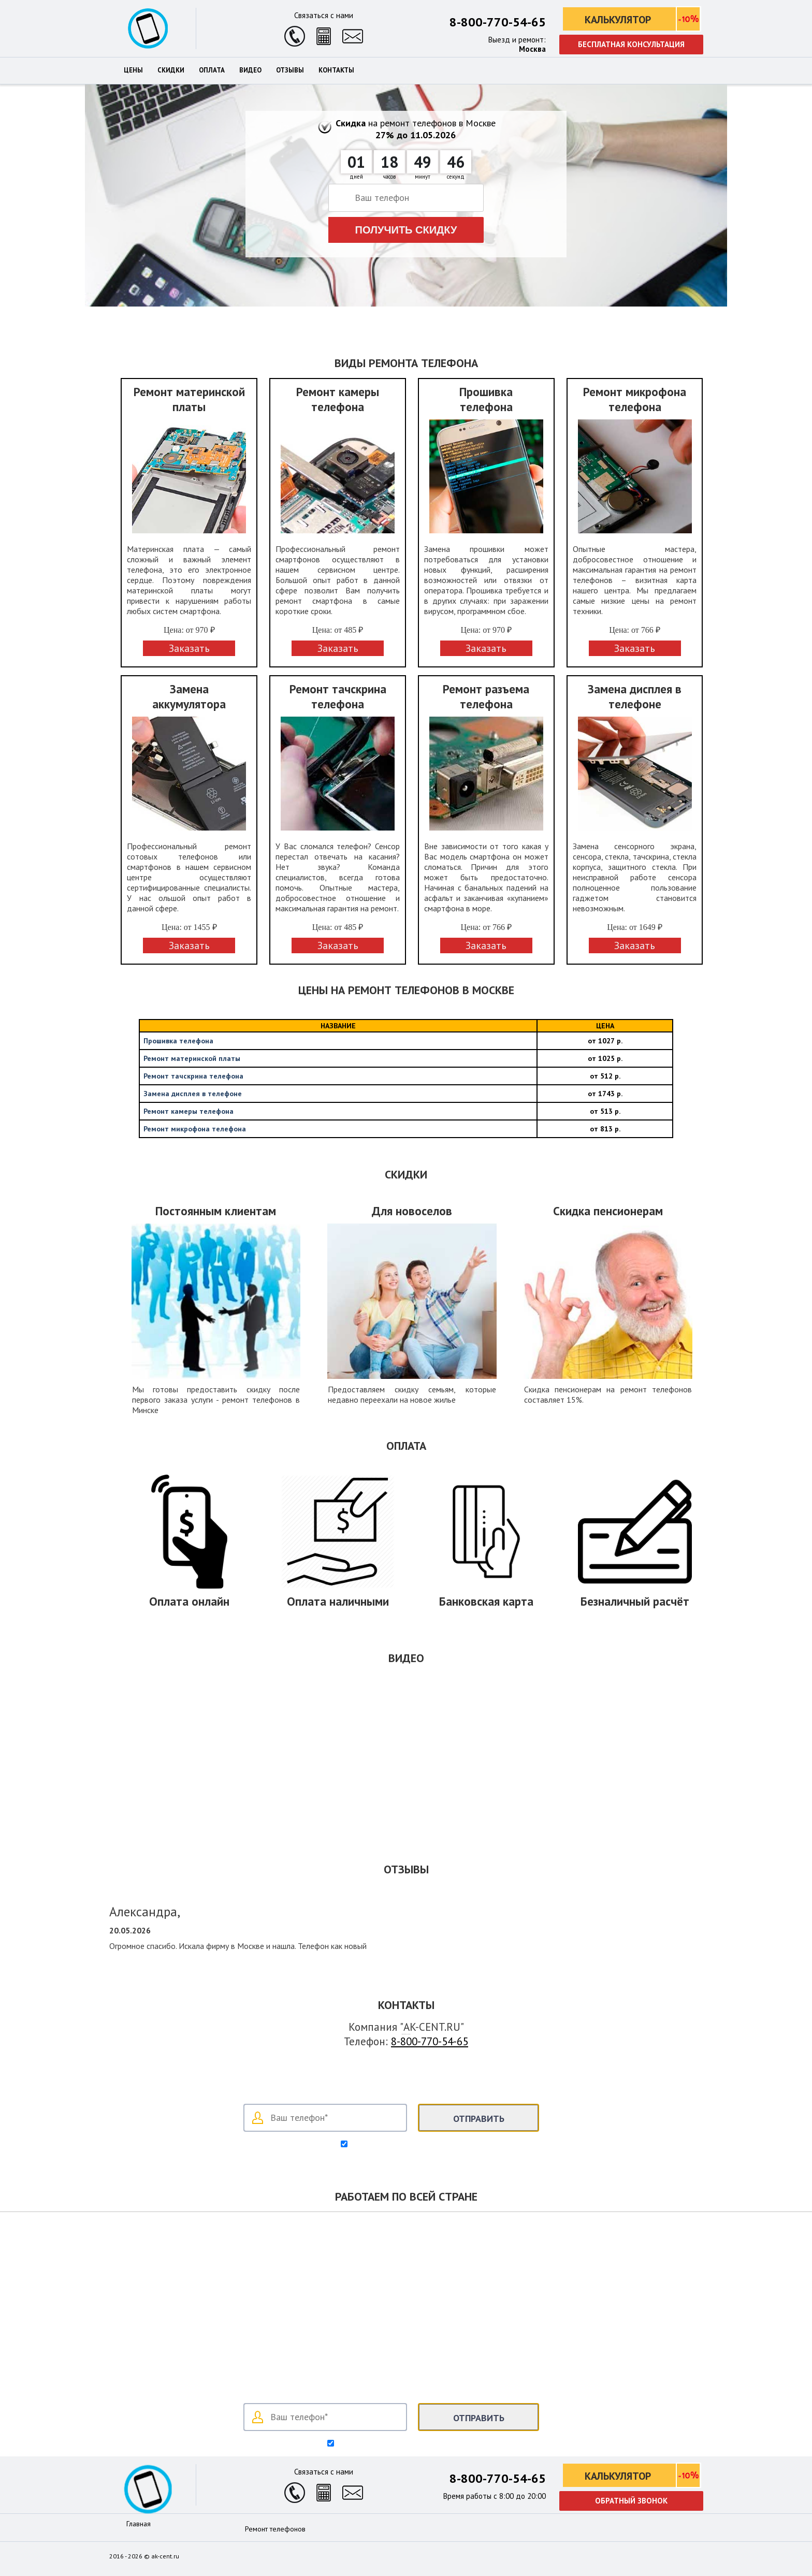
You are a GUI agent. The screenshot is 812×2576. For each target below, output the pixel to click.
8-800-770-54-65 (498, 22)
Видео (250, 70)
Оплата (212, 70)
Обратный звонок (631, 2501)
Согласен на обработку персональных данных (410, 2444)
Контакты (336, 70)
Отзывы (290, 70)
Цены (133, 70)
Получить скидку (406, 230)
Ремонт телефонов (275, 2529)
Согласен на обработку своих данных (411, 2144)
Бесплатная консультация (631, 44)
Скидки (170, 70)
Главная (138, 2523)
